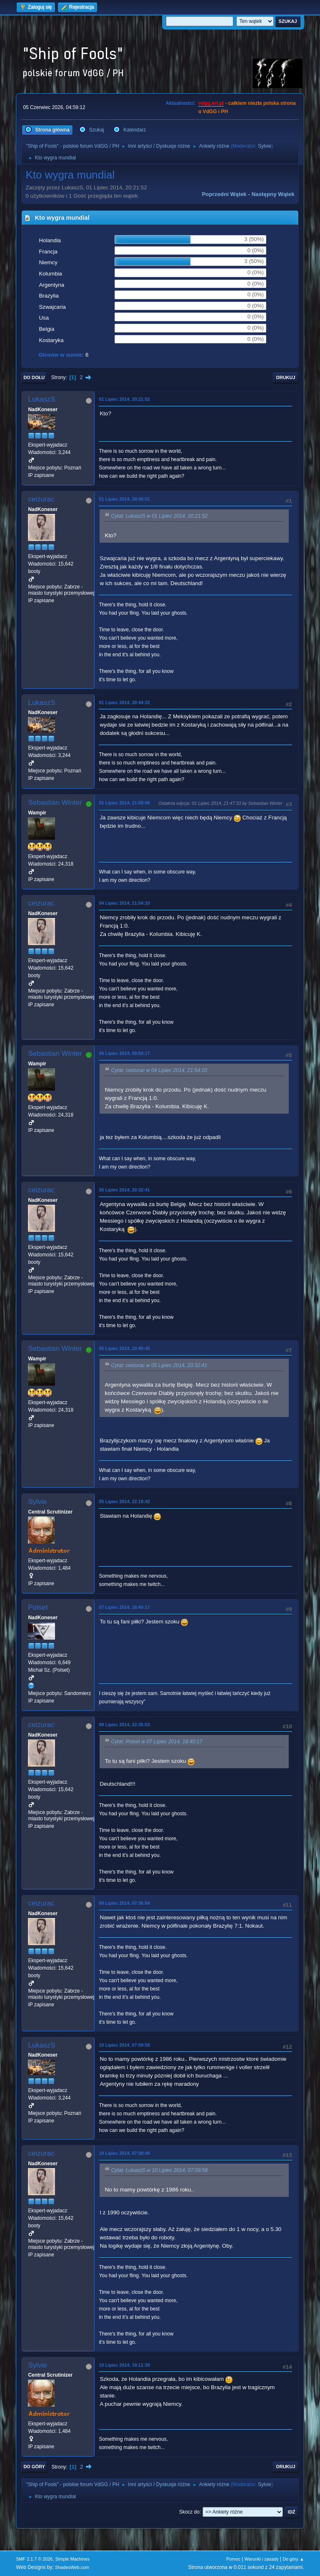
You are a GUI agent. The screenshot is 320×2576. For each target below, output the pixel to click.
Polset (38, 1607)
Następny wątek (273, 194)
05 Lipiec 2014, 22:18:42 (124, 1501)
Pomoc (233, 2558)
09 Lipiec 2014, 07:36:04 (124, 1903)
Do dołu (34, 377)
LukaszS (41, 399)
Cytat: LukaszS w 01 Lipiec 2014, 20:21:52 (159, 516)
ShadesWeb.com (72, 2567)
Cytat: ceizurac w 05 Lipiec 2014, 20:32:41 (159, 1366)
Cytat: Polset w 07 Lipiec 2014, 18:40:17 (156, 1742)
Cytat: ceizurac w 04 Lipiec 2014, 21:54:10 (159, 1071)
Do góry (34, 2466)
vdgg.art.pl (211, 103)
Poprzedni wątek (224, 194)
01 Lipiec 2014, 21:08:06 (124, 802)
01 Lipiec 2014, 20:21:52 (124, 399)
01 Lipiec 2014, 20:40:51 (124, 498)
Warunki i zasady (262, 2558)
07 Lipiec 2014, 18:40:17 (124, 1607)
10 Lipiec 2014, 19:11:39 (124, 2365)
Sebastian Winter (55, 803)
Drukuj (285, 377)
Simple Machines (72, 2558)
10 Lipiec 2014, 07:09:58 (124, 2044)
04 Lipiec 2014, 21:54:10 (124, 903)
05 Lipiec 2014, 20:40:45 (124, 1348)
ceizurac (41, 499)
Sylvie (264, 146)
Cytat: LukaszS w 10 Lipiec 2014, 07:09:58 (159, 2171)
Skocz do (189, 2512)
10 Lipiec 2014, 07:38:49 (124, 2153)
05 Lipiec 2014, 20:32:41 (124, 1189)
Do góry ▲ (293, 2558)
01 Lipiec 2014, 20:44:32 (124, 702)
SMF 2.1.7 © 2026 (34, 2558)
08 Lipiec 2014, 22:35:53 (124, 1724)
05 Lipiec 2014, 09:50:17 (124, 1053)
